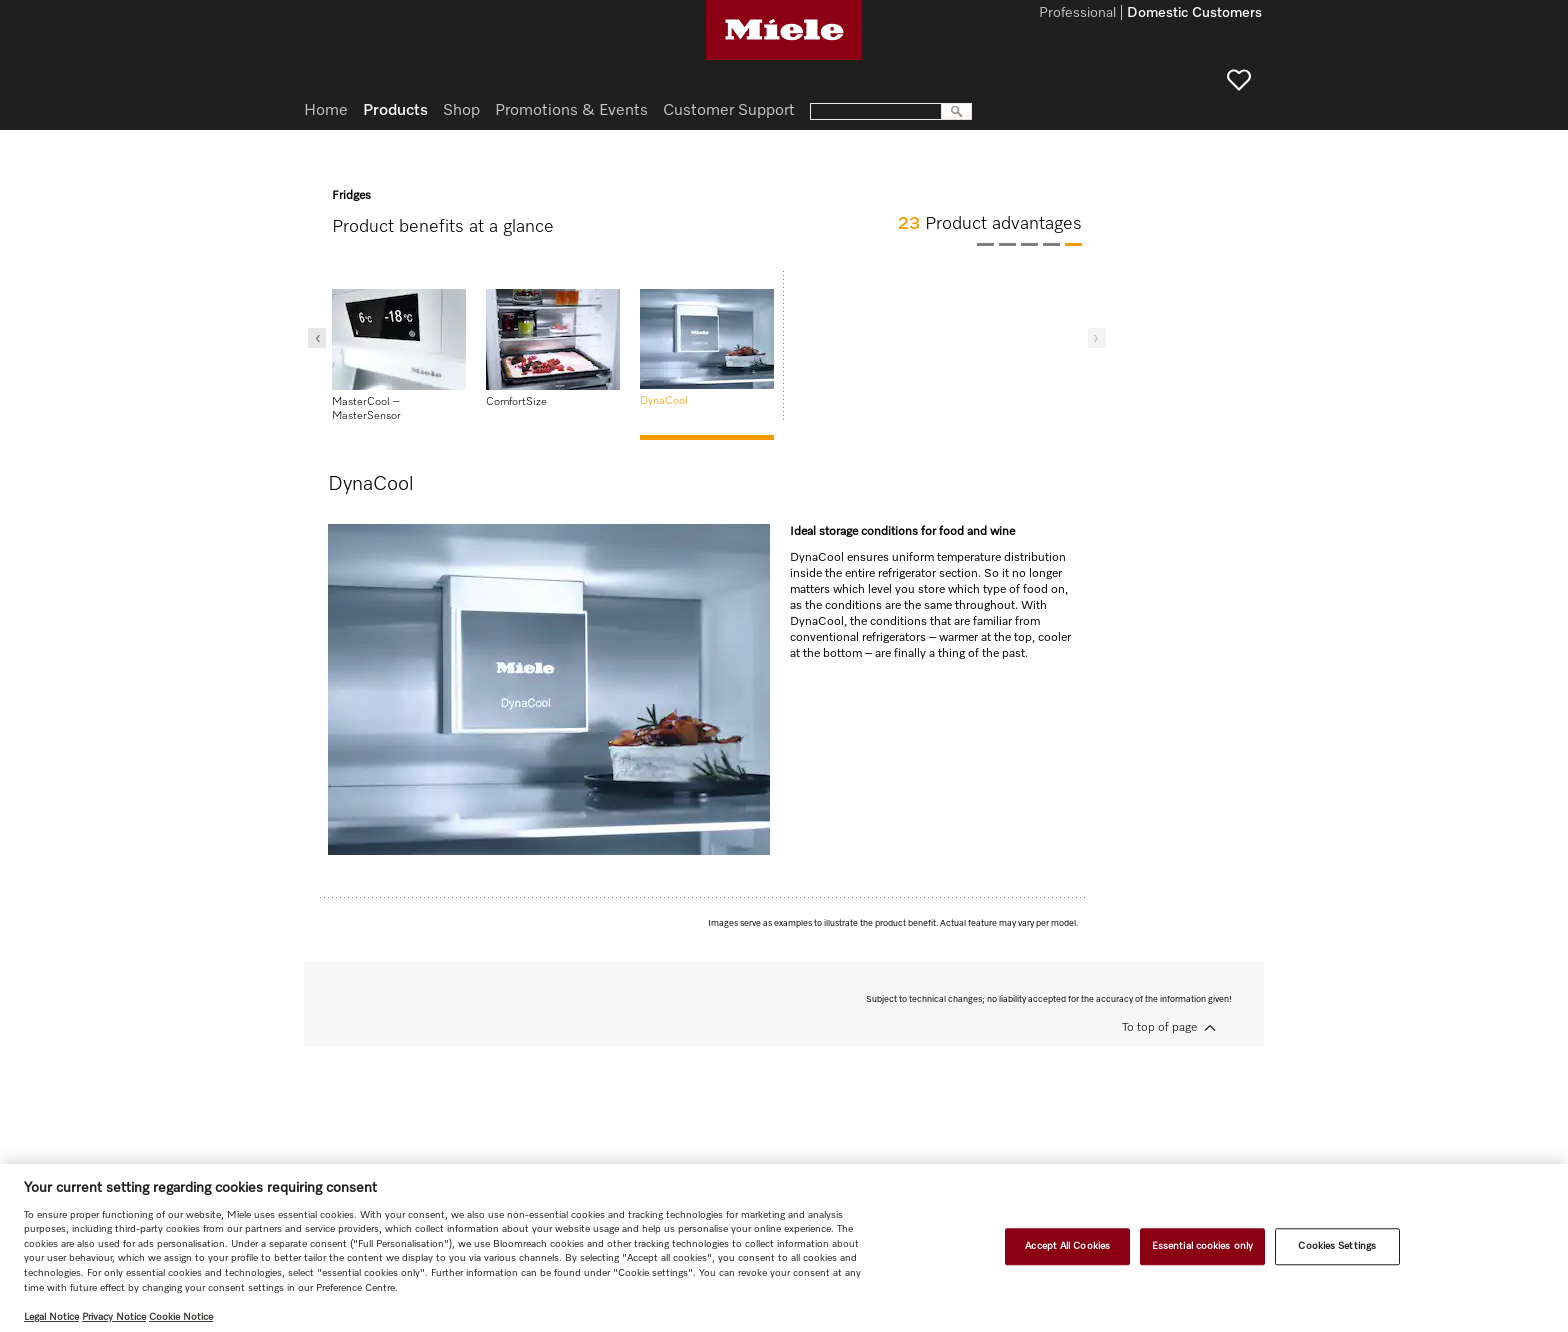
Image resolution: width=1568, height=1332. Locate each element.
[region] (784, 1248)
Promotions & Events (571, 111)
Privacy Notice (114, 1317)
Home (326, 111)
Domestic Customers (1194, 14)
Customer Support (729, 111)
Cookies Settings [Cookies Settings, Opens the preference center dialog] (1337, 1246)
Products (395, 111)
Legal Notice (51, 1317)
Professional (1077, 14)
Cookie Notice (181, 1317)
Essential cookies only (1202, 1246)
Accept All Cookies (1067, 1246)
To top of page (1159, 1028)
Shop (461, 111)
